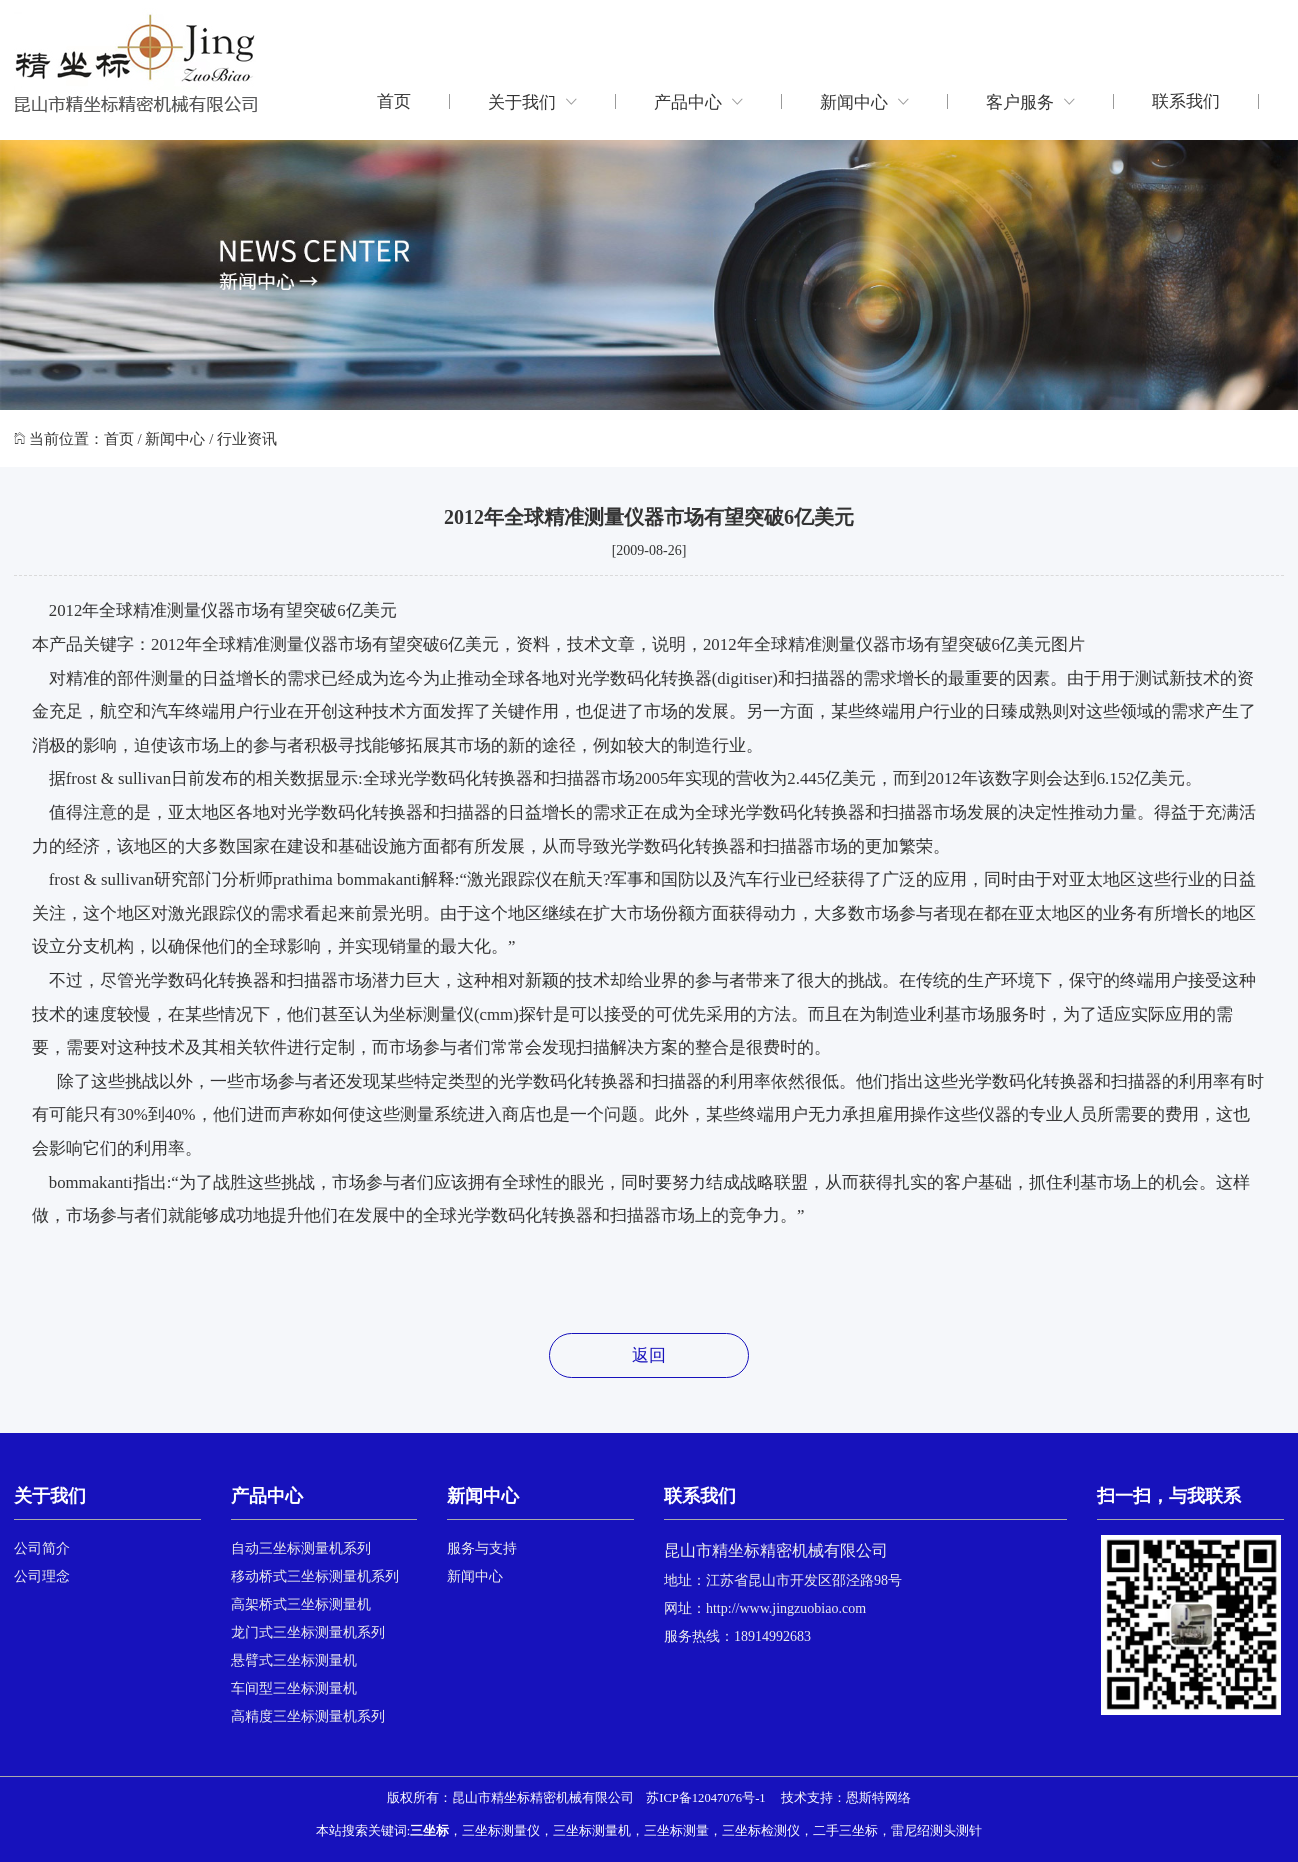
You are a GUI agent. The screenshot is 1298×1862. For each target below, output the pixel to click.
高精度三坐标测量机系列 (308, 1716)
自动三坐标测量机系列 (301, 1548)
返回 (649, 1355)
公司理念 (42, 1576)
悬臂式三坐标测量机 (294, 1660)
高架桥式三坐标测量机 (301, 1604)
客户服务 (1030, 101)
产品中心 (698, 101)
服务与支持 (482, 1548)
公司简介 (42, 1548)
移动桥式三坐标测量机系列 (315, 1576)
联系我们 (1186, 101)
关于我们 (532, 101)
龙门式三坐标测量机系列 (308, 1632)
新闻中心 (864, 101)
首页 (394, 101)
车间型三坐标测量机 (294, 1688)
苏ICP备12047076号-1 (705, 1798)
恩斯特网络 (878, 1798)
